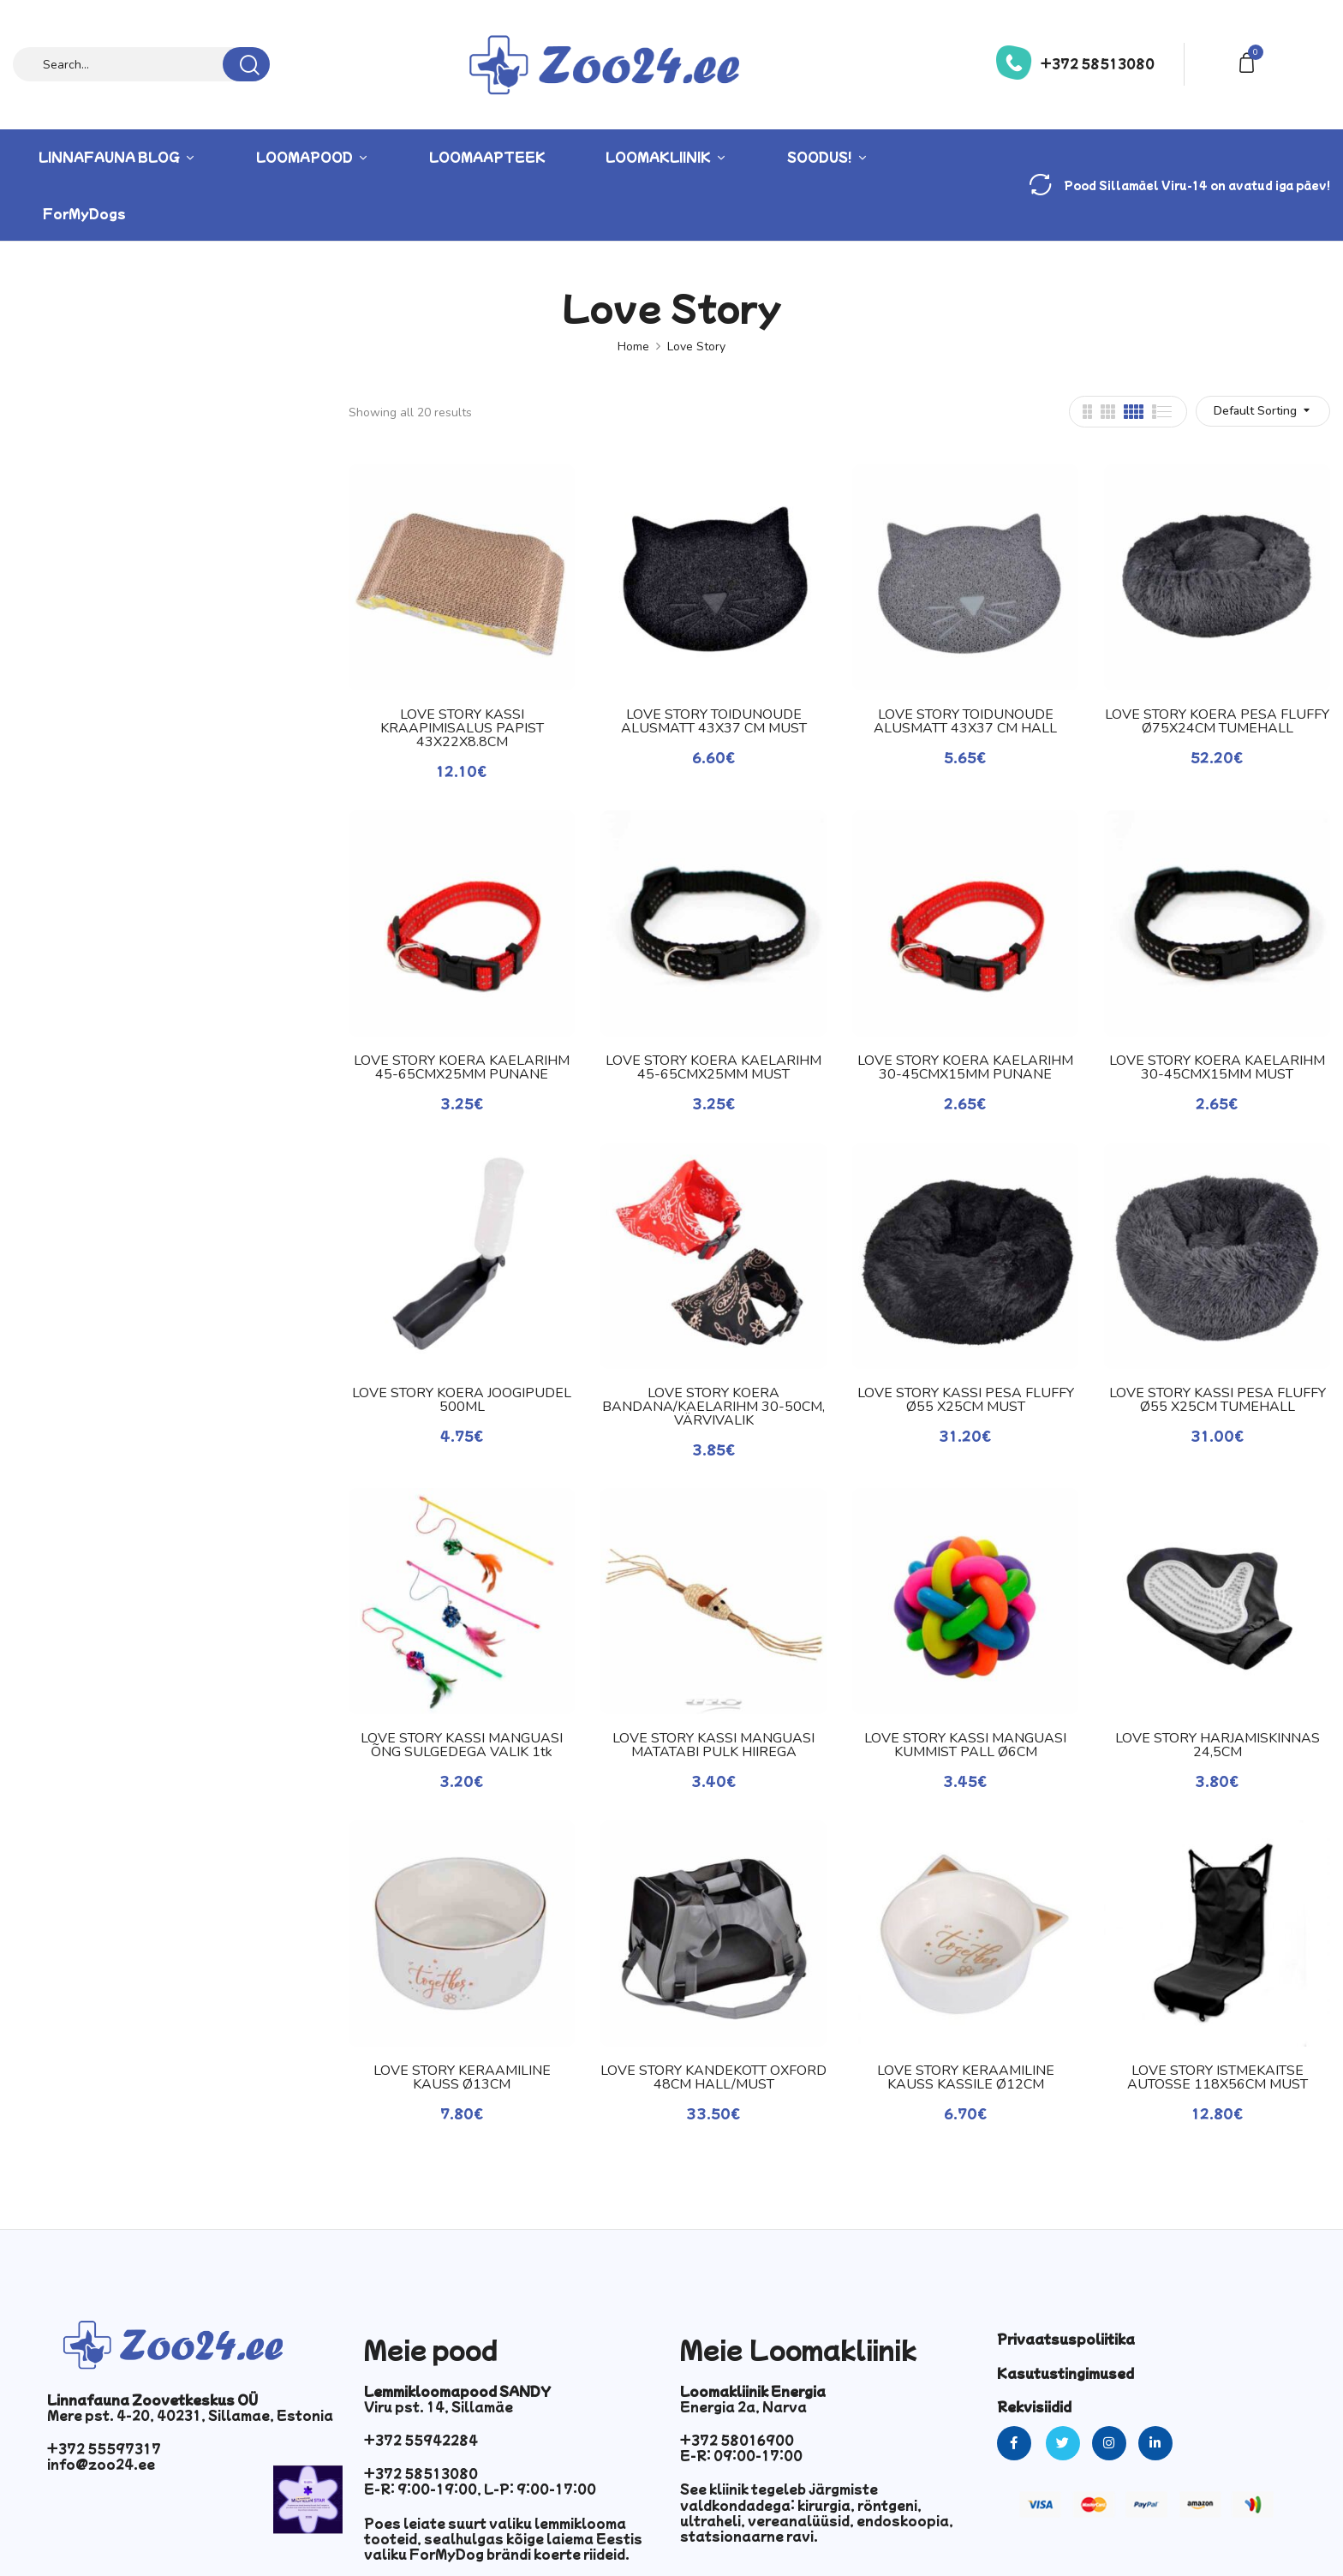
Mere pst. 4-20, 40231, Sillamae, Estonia (190, 2415)
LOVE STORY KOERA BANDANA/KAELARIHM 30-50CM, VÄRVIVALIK (713, 1406)
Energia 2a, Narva (743, 2406)
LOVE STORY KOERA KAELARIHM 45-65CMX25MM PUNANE (462, 1067)
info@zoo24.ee (101, 2463)
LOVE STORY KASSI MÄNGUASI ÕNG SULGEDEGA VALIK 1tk (462, 1745)
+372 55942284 (421, 2439)
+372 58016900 (737, 2439)
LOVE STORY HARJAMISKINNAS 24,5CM (1217, 1745)
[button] (1249, 61)
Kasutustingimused (1065, 2373)
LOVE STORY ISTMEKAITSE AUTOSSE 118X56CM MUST (1217, 2077)
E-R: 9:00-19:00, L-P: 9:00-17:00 (480, 2488)
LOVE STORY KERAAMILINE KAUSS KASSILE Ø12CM (965, 2077)
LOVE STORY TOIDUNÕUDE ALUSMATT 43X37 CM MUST (714, 721)
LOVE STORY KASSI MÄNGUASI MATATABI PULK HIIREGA (713, 1745)
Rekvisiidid (1034, 2406)
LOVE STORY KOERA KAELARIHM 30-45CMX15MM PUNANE (965, 1067)
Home (633, 346)
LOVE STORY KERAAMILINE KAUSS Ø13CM (462, 2077)
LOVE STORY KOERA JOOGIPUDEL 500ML (461, 1400)
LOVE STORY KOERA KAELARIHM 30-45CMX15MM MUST (1217, 1067)
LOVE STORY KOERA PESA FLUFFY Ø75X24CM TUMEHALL (1217, 721)
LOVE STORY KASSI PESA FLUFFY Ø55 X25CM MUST (965, 1400)
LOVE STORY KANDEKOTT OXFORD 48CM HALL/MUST (713, 2077)
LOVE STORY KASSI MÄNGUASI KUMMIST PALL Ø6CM (965, 1745)
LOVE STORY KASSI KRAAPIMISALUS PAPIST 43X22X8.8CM (462, 728)
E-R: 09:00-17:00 (741, 2455)
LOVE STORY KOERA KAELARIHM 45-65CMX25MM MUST (713, 1067)
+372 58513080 (1098, 63)
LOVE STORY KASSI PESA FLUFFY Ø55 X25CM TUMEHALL (1217, 1400)
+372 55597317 (104, 2448)
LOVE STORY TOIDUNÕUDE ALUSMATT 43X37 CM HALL (965, 721)
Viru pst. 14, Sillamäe (438, 2406)
